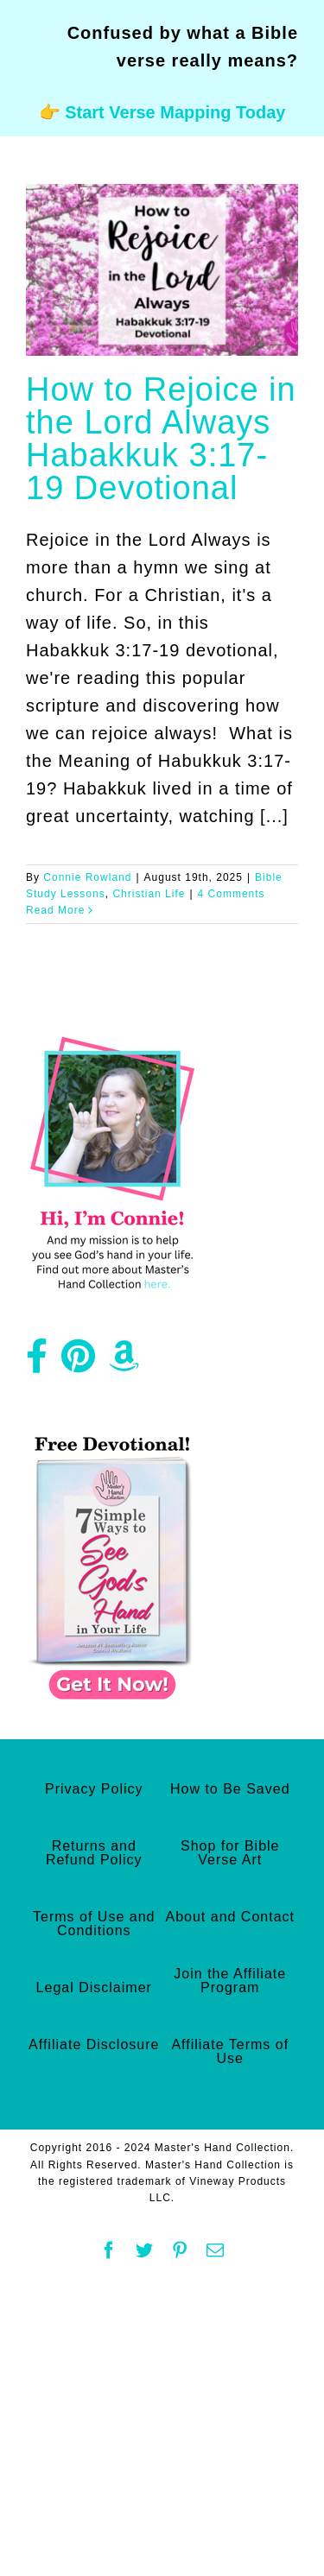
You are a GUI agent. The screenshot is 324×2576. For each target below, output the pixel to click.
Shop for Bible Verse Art (230, 1853)
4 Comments (231, 894)
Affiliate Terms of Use (230, 2051)
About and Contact (230, 1916)
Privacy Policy (94, 1789)
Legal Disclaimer (94, 1987)
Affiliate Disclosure (94, 2044)
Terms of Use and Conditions (94, 1923)
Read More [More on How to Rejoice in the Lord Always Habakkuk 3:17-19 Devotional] (55, 910)
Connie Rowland (87, 877)
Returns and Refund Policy (94, 1853)
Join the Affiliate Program (230, 1980)
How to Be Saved (230, 1789)
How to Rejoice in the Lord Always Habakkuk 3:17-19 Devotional (161, 438)
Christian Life (148, 894)
